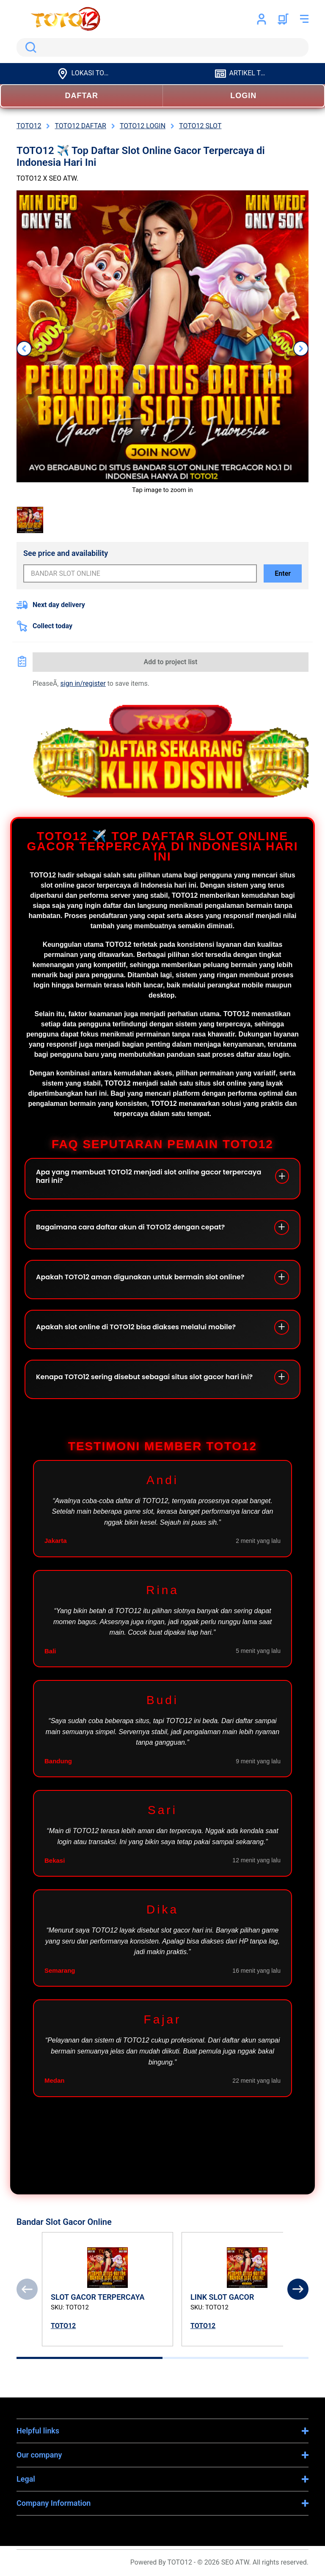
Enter (283, 573)
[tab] (89, 2358)
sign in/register (83, 683)
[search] (162, 47)
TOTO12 (63, 2326)
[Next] (297, 2289)
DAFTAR (81, 95)
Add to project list (171, 662)
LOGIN (243, 95)
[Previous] (27, 2289)
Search (29, 47)
